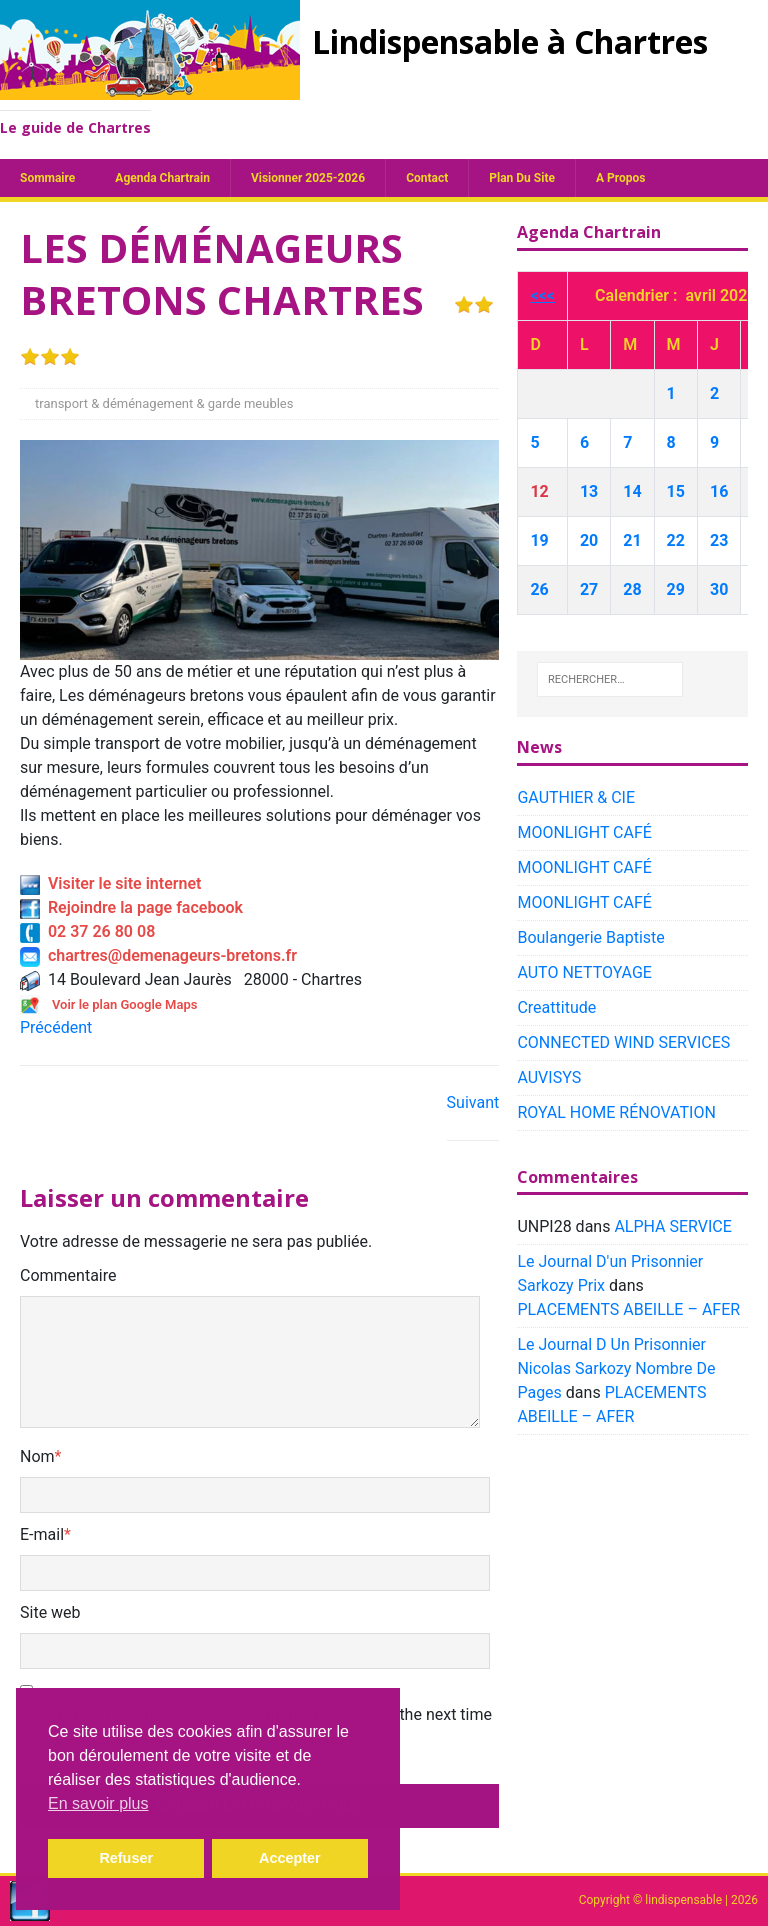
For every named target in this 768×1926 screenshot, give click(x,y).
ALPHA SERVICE (672, 1226)
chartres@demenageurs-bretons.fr (158, 955)
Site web (50, 1612)
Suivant (473, 1102)
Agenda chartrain (162, 178)
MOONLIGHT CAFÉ (584, 832)
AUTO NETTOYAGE (584, 972)
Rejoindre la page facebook (131, 907)
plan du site (522, 178)
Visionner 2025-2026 (308, 178)
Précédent (56, 1027)
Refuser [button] (126, 1858)
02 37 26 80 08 (87, 931)
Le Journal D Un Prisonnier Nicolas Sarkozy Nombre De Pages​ (616, 1368)
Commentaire (68, 1275)
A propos (620, 178)
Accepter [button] (290, 1858)
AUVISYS (549, 1077)
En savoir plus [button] (98, 1803)
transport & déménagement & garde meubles (164, 403)
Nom (37, 1456)
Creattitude (556, 1007)
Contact (427, 178)
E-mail (42, 1534)
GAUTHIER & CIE (576, 797)
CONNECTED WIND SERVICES (623, 1042)
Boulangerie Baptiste (590, 937)
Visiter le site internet (110, 883)
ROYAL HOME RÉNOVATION (616, 1112)
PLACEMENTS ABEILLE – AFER (628, 1309)
